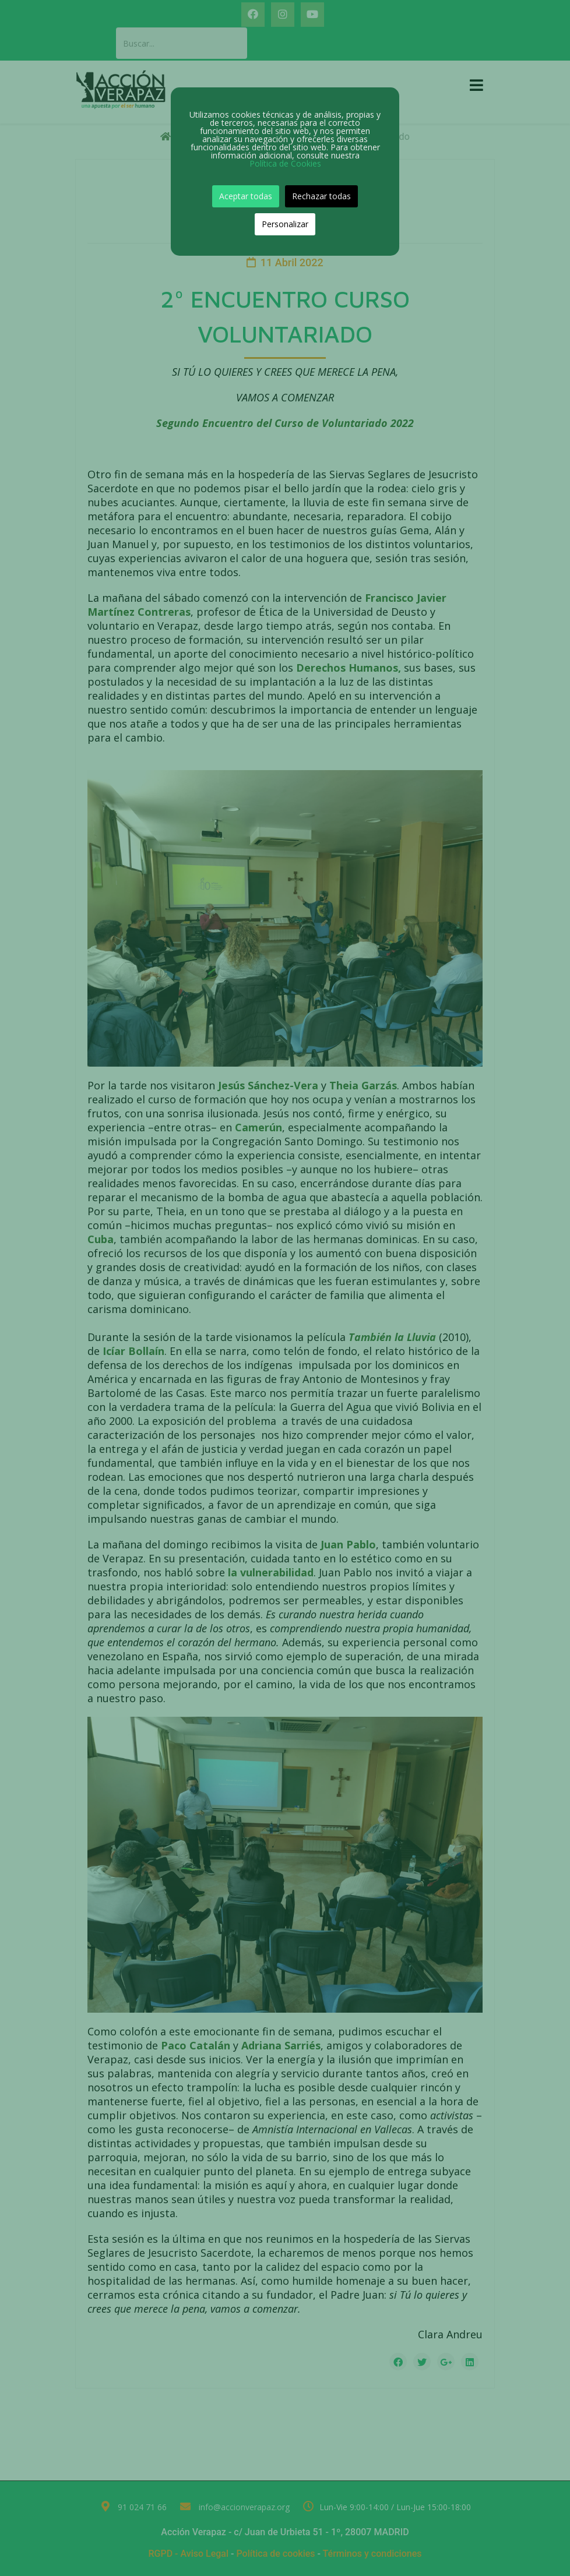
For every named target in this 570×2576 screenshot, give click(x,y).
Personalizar (285, 224)
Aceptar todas (245, 196)
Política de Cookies (285, 163)
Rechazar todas (321, 196)
